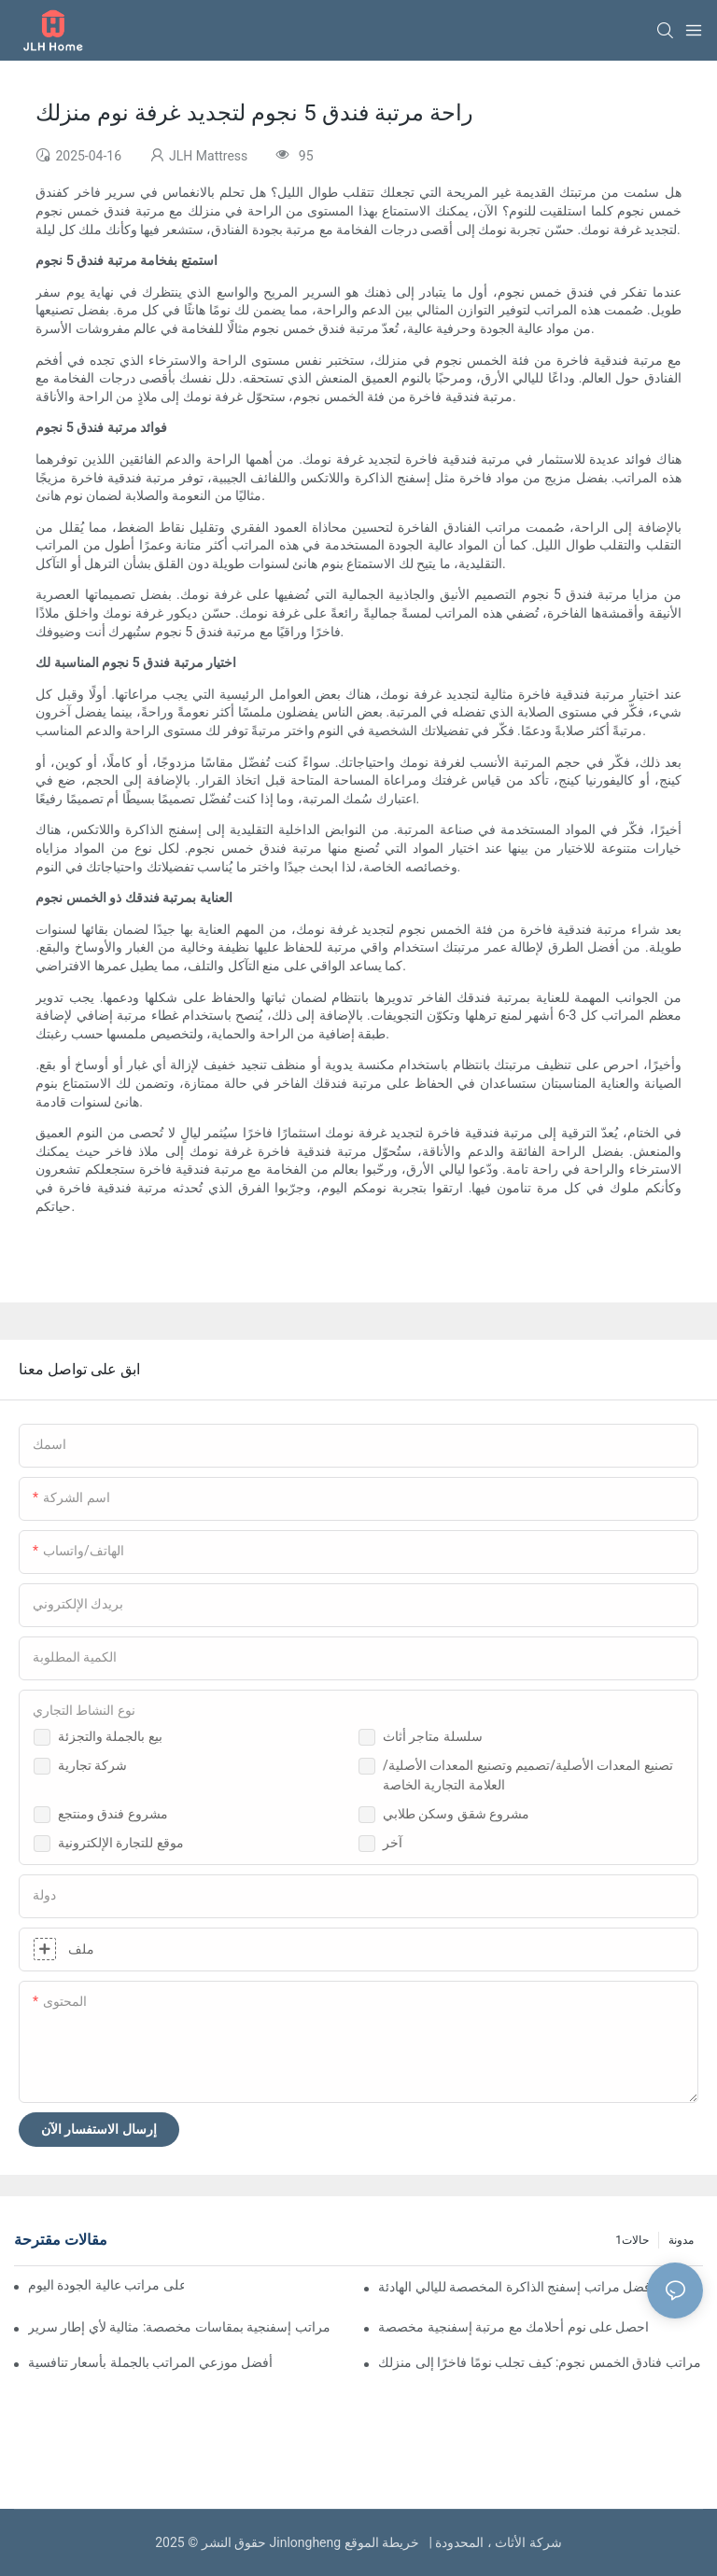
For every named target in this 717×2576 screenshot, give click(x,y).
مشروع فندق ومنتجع (113, 1813)
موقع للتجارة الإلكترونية (121, 1842)
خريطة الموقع (385, 2542)
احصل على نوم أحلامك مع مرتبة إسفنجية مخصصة (513, 2326)
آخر (392, 1842)
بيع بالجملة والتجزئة (110, 1736)
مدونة (681, 2240)
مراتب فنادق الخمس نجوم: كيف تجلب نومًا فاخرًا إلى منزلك (539, 2362)
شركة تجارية (92, 1765)
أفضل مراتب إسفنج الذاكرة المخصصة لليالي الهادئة (516, 2286)
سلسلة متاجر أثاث (433, 1736)
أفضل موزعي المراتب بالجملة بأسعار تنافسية (150, 2362)
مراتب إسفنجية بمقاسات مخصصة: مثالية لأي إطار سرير (179, 2326)
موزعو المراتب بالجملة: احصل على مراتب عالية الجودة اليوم (106, 2284)
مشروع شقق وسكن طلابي (456, 1813)
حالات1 (632, 2240)
